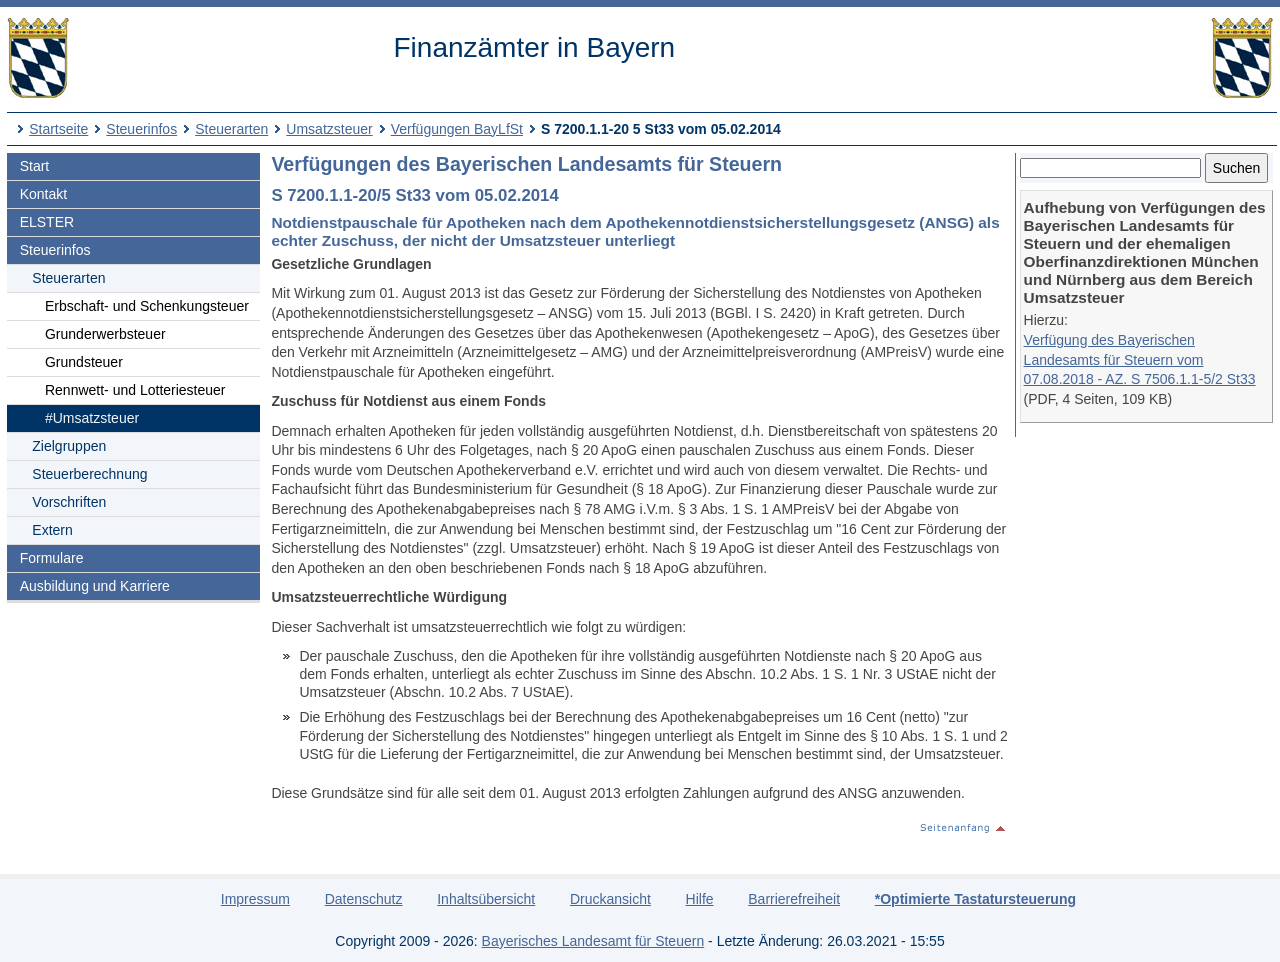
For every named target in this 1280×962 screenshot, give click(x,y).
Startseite (58, 129)
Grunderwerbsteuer (105, 334)
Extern (52, 530)
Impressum (255, 899)
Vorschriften (69, 502)
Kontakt (43, 194)
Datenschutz (364, 899)
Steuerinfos (141, 129)
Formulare (52, 558)
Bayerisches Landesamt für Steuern (593, 941)
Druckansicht (610, 899)
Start (35, 166)
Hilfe (700, 899)
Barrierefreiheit (794, 899)
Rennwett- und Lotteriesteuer (135, 390)
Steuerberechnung (89, 474)
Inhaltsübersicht (486, 899)
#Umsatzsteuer (92, 418)
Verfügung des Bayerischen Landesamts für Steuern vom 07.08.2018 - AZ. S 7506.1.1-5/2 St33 (1140, 359)
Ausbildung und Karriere (95, 586)
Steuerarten (231, 129)
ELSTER (47, 222)
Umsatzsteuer (329, 129)
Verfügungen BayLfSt (457, 129)
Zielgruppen (69, 446)
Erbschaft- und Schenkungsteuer (147, 306)
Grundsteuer (84, 362)
